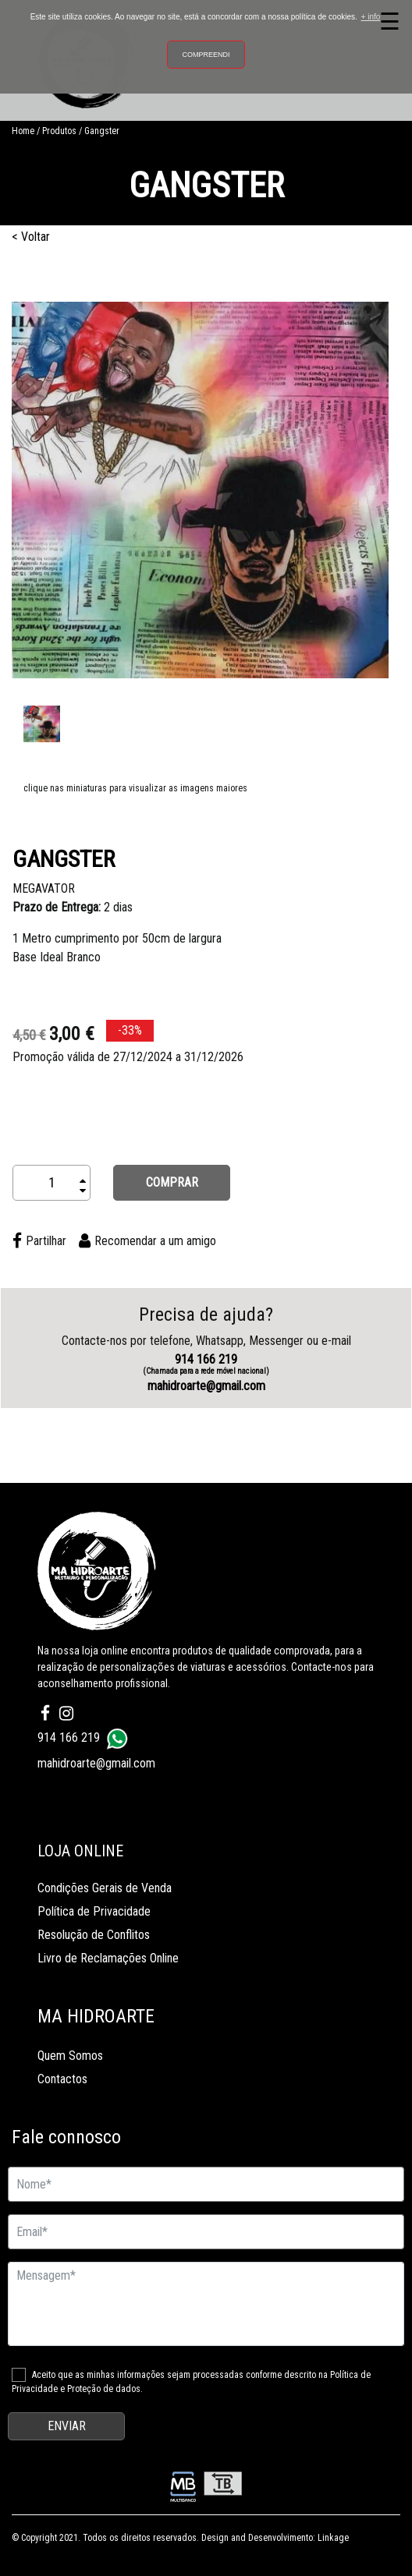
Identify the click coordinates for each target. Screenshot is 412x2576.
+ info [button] (371, 16)
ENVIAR (67, 2426)
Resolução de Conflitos (93, 1934)
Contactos (62, 2079)
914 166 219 (206, 1364)
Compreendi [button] (205, 54)
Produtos (59, 131)
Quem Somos (70, 2055)
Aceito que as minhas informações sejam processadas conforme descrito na (191, 2381)
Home (23, 131)
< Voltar (31, 236)
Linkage (333, 2537)
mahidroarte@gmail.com (206, 1385)
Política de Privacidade (94, 1911)
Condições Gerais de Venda (104, 1888)
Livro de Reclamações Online (108, 1958)
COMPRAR (172, 1182)
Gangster (101, 131)
